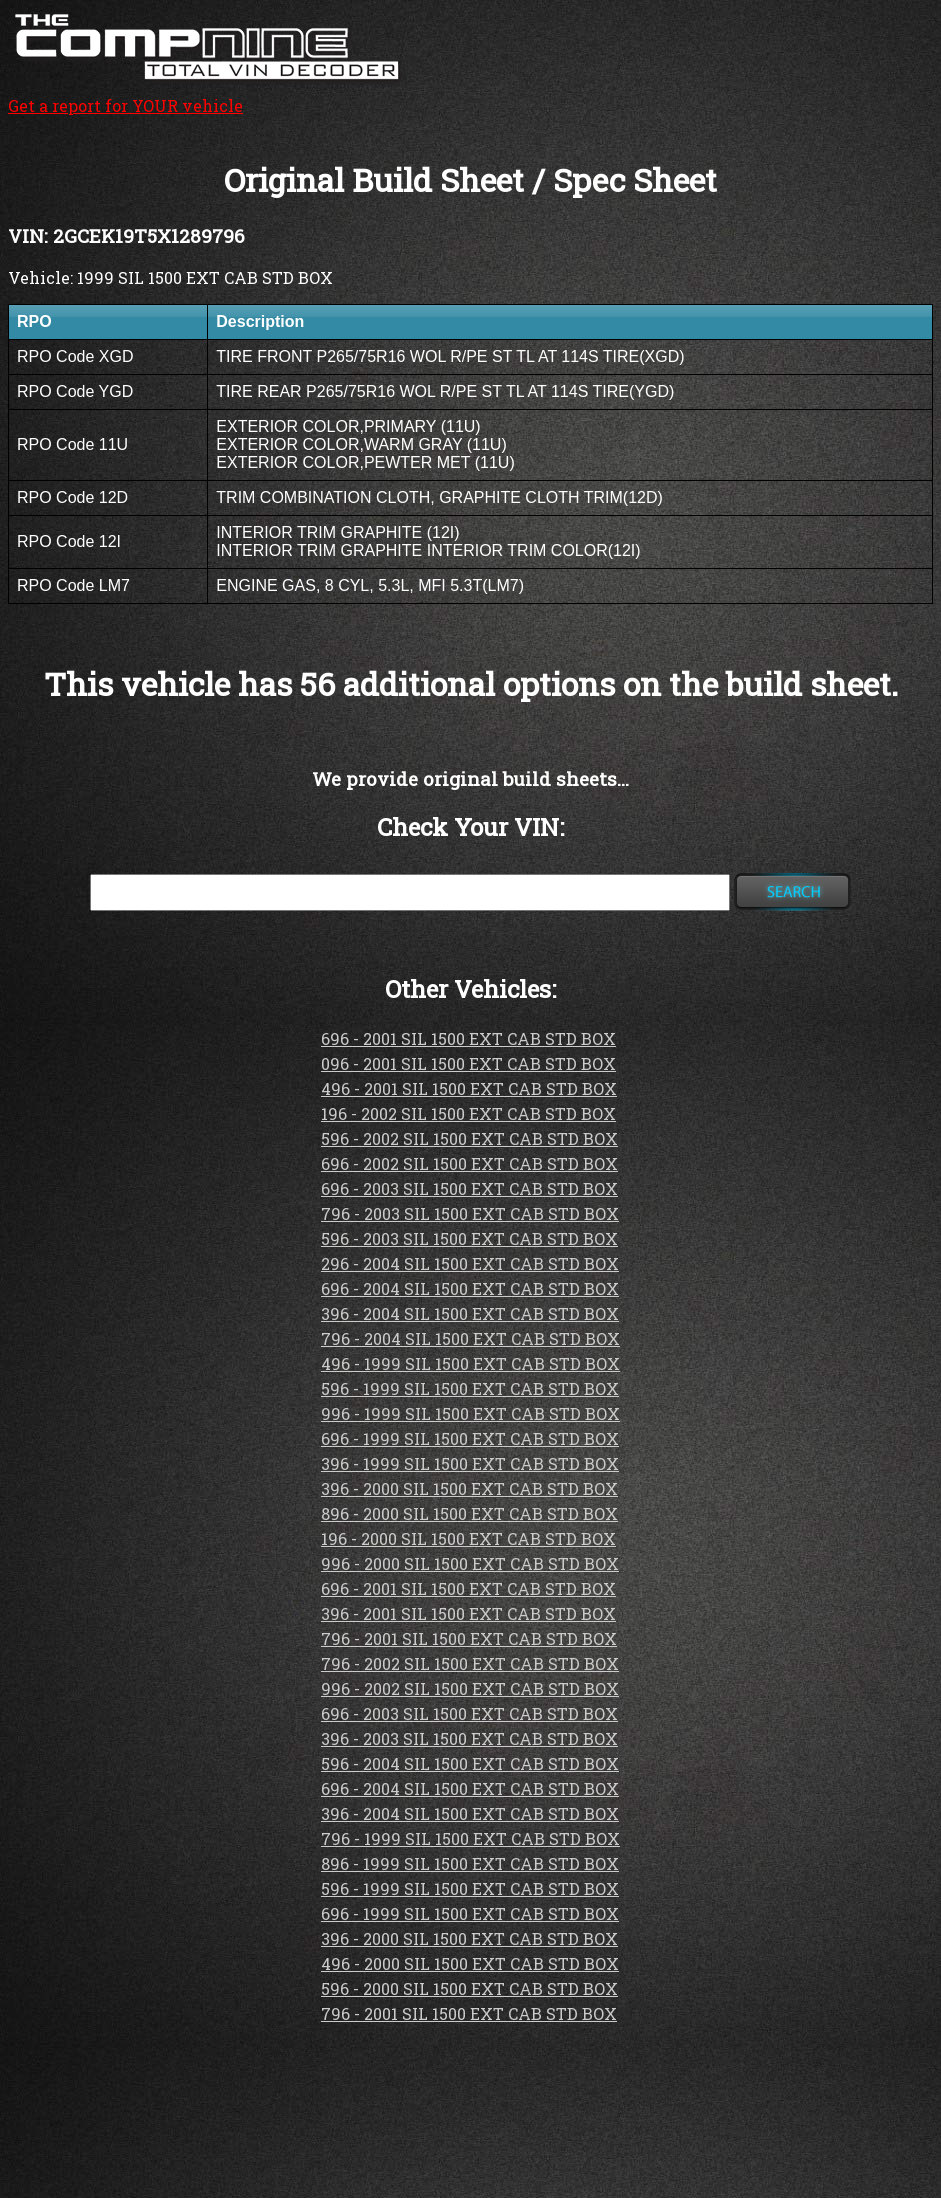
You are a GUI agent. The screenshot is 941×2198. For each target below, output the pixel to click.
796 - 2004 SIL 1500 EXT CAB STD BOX (470, 1338)
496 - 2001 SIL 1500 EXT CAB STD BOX (469, 1088)
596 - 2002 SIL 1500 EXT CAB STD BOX (469, 1138)
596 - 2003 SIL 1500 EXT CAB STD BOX (469, 1238)
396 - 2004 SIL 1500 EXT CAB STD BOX (470, 1313)
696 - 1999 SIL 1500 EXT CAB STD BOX (470, 1438)
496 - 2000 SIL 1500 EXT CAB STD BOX (470, 1963)
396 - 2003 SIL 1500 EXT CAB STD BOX (469, 1738)
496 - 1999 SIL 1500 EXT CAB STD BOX (470, 1363)
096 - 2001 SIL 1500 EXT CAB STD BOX (468, 1063)
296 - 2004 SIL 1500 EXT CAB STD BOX (470, 1263)
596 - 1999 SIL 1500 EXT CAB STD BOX (470, 1388)
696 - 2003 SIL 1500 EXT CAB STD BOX (469, 1188)
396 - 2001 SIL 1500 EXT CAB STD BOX (468, 1613)
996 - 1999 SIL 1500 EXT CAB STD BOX (470, 1413)
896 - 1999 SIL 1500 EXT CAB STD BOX (470, 1863)
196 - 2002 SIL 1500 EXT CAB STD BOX (468, 1113)
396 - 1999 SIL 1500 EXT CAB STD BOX (470, 1463)
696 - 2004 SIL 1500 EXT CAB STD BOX (470, 1288)
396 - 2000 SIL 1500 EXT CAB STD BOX (469, 1488)
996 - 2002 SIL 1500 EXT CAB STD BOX (470, 1688)
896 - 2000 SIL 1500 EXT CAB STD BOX (469, 1513)
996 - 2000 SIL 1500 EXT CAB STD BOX (470, 1563)
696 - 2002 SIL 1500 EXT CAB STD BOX (469, 1163)
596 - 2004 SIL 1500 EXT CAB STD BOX (470, 1763)
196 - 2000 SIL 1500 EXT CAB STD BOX (468, 1538)
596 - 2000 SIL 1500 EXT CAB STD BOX (469, 1988)
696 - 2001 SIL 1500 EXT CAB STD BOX (468, 1038)
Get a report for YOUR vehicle (208, 95)
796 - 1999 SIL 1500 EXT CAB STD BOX (470, 1838)
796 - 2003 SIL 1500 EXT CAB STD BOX (470, 1213)
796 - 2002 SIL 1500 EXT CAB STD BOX (470, 1663)
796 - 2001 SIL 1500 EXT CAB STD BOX (469, 1638)
